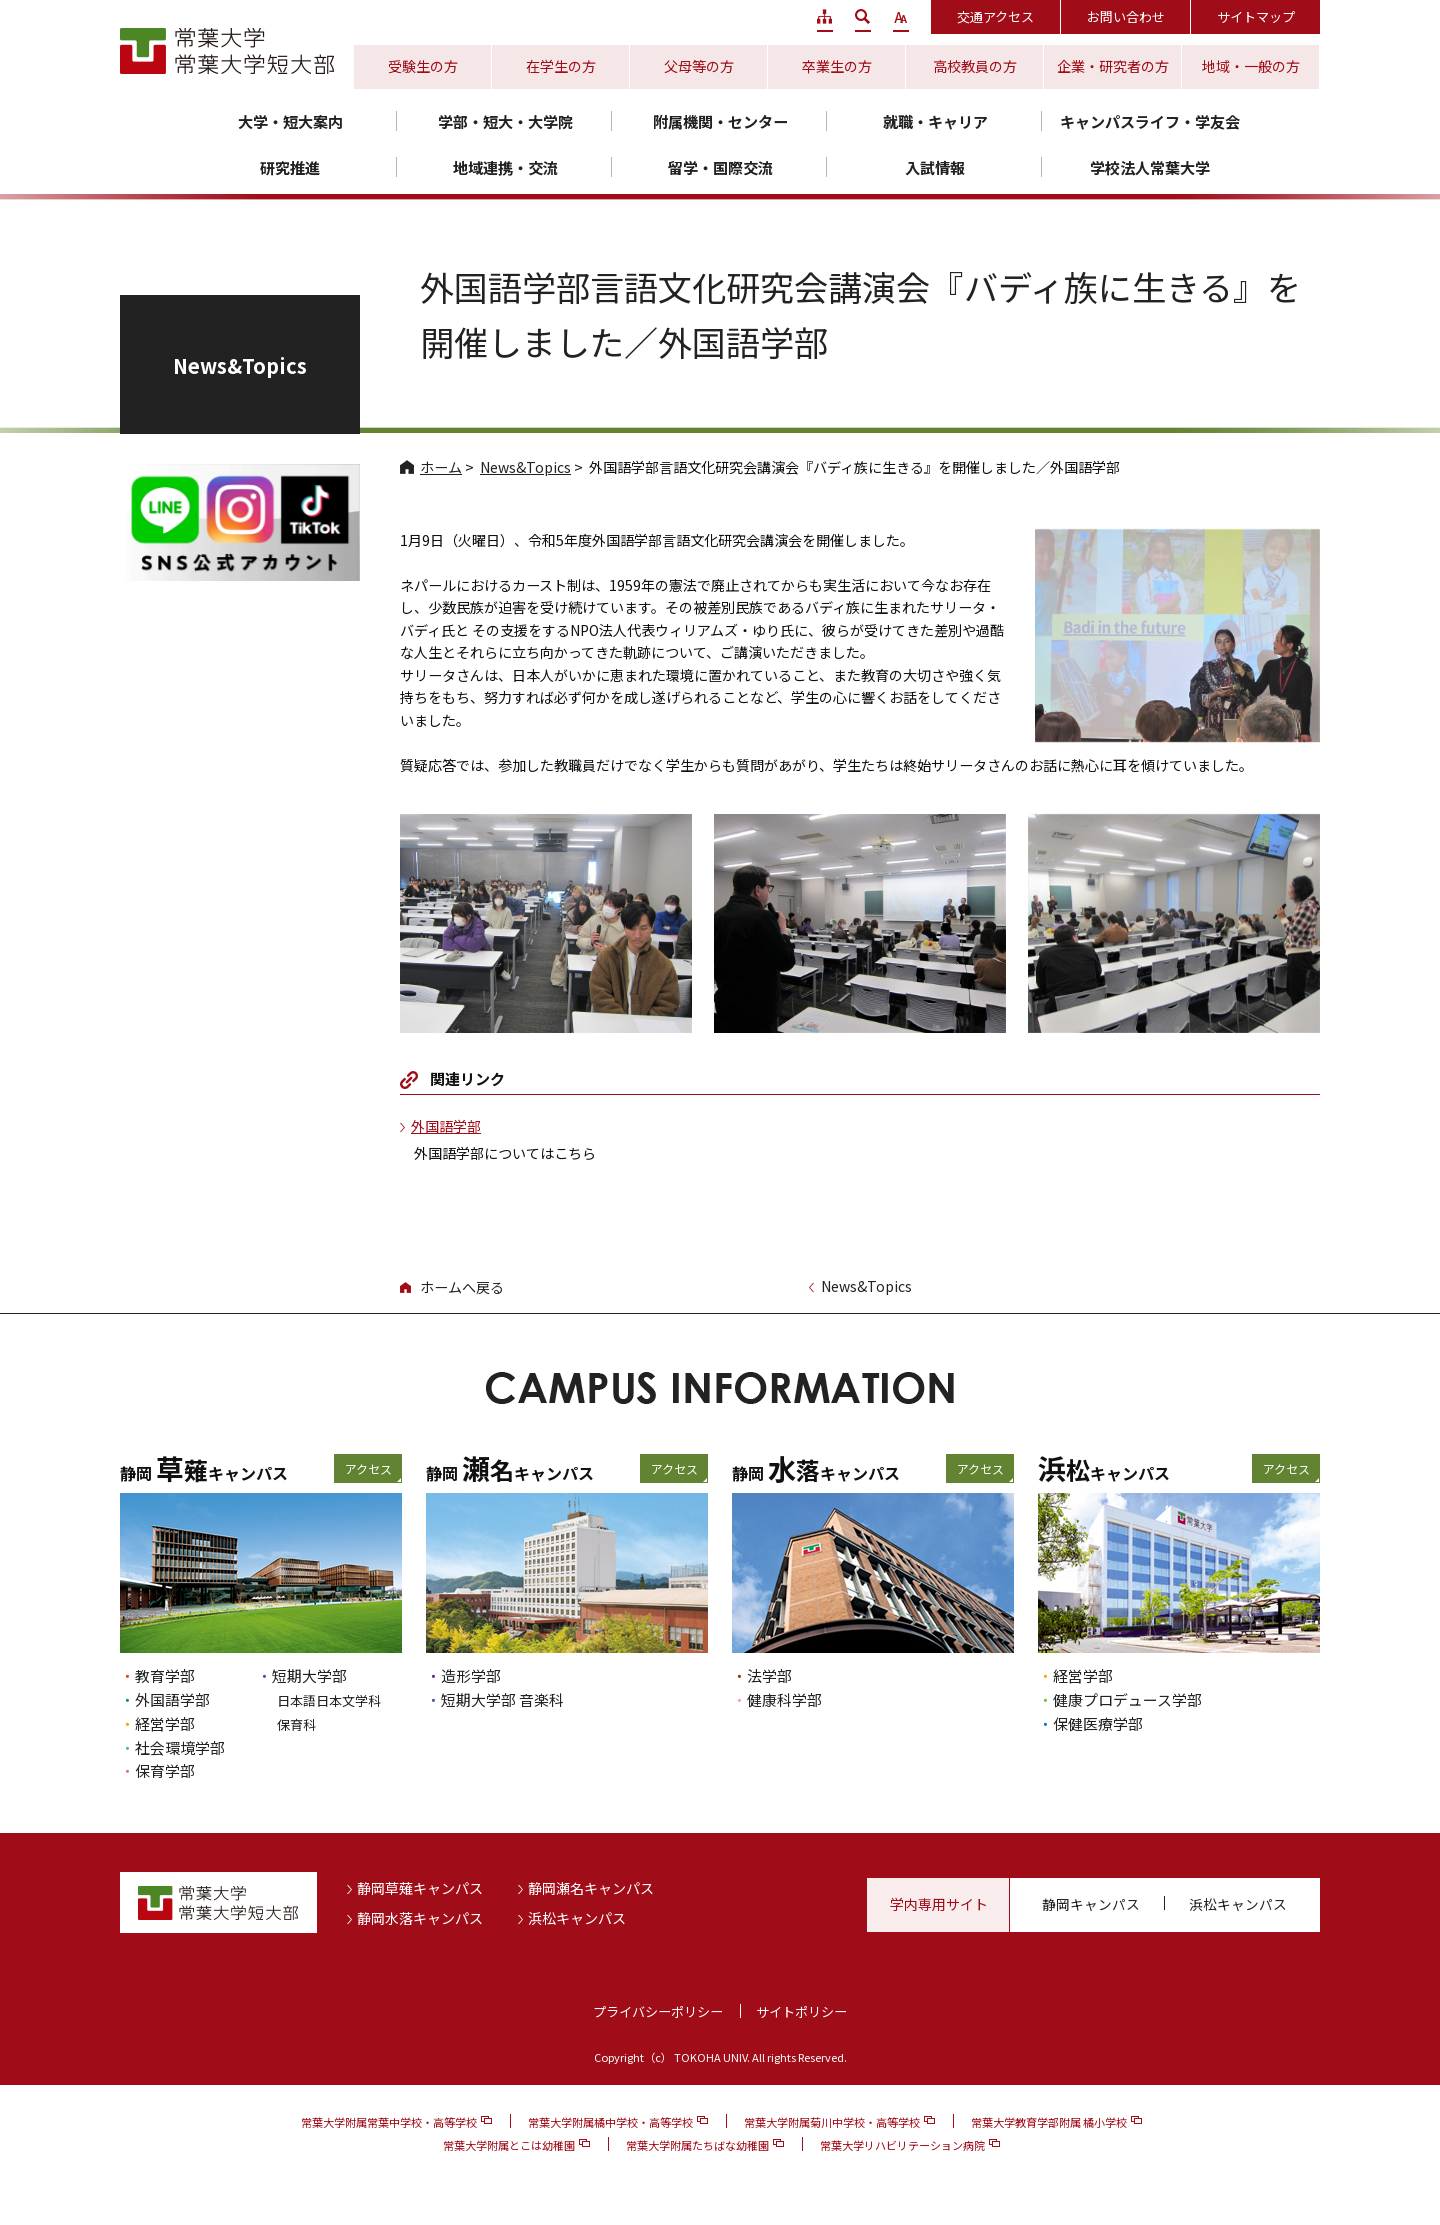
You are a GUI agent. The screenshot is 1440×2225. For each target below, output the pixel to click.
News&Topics (525, 467)
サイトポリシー (801, 2011)
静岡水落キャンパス (420, 1918)
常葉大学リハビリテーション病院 (902, 2145)
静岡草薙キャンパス (420, 1888)
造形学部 (471, 1675)
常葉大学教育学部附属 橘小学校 (1049, 2122)
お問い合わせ (1126, 16)
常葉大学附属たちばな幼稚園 (697, 2145)
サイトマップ (1256, 16)
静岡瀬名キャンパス (591, 1888)
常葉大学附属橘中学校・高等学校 (610, 2122)
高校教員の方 (975, 66)
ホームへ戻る (462, 1287)
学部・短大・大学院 (505, 121)
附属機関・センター (720, 121)
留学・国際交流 (720, 167)
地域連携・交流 (505, 167)
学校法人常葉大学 (1150, 167)
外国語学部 (446, 1126)
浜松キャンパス (577, 1918)
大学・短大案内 (290, 121)
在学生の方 (561, 66)
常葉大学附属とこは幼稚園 (509, 2145)
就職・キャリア (935, 121)
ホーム (441, 467)
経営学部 (165, 1723)
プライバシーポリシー (658, 2011)
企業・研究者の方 (1113, 66)
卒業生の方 (837, 66)
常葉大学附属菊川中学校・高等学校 (832, 2122)
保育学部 (165, 1770)
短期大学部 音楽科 (502, 1699)
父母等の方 (699, 66)
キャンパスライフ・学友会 (1150, 121)
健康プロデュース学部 (1127, 1699)
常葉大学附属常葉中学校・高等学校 (389, 2122)
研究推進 (290, 167)
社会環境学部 (180, 1747)
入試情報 (935, 167)
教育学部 (165, 1675)
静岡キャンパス (1091, 1904)
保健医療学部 (1098, 1723)
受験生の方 (423, 66)
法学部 (769, 1675)
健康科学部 (784, 1699)
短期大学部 (309, 1675)
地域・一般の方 (1251, 66)
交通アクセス (995, 16)
